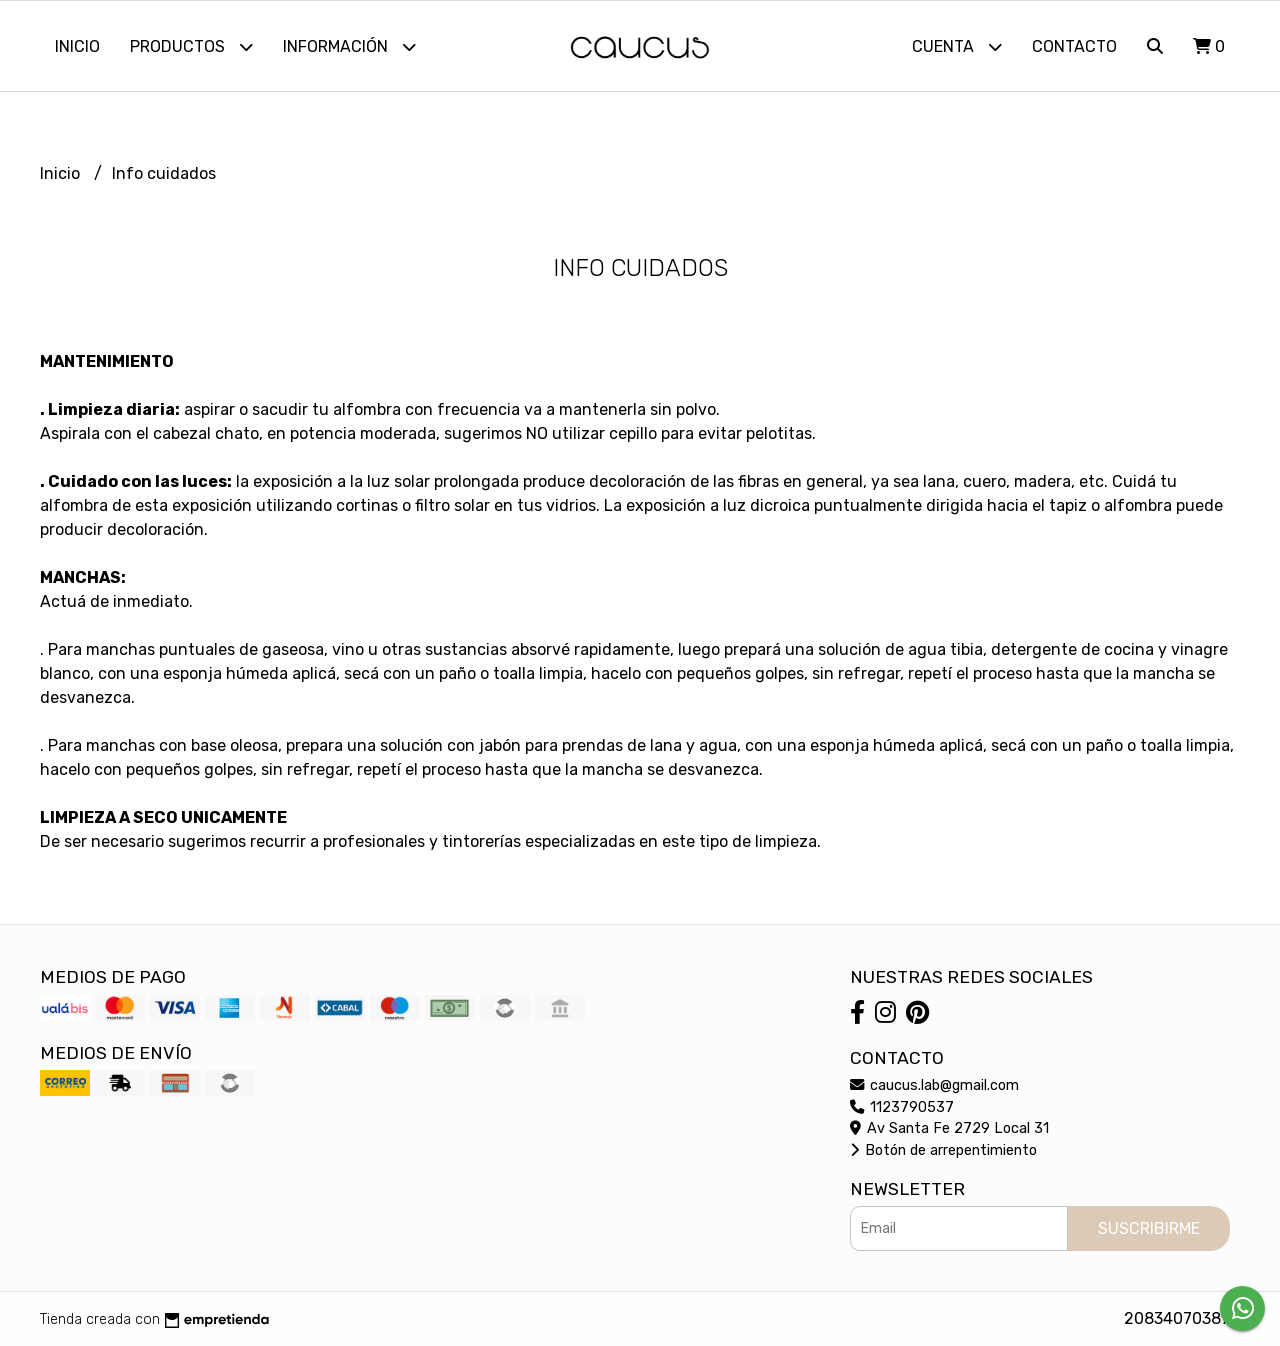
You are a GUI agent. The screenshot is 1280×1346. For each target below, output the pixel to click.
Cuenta (957, 46)
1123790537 (902, 1107)
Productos (191, 46)
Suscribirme (1149, 1228)
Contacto (1074, 46)
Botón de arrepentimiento (943, 1150)
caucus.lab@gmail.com (934, 1085)
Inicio (77, 46)
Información (349, 46)
